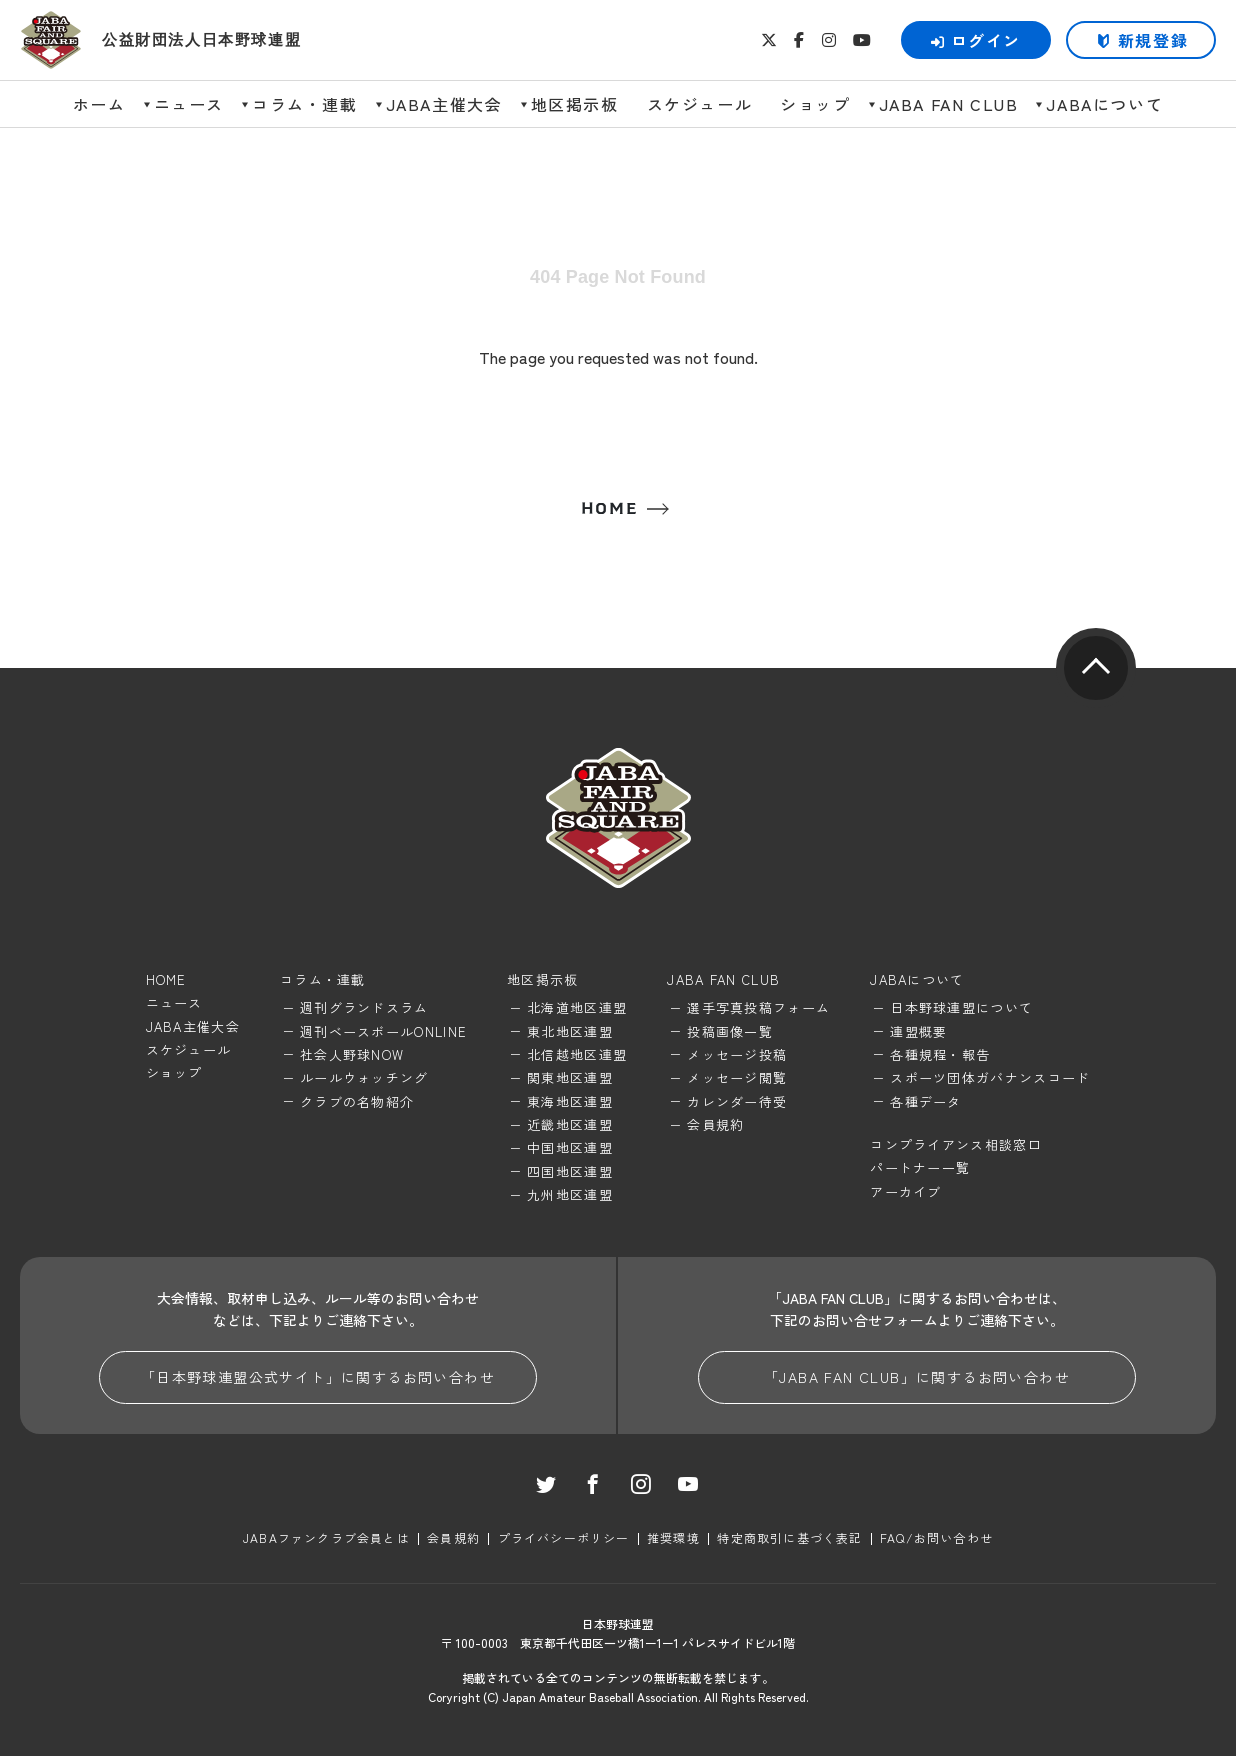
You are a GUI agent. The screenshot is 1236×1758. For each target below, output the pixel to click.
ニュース (189, 104)
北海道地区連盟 (577, 1008)
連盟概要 (918, 1031)
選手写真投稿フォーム (758, 1008)
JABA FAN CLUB (949, 104)
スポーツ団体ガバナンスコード (990, 1078)
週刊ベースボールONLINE (383, 1031)
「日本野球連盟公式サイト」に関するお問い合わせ (318, 1378)
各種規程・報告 (940, 1055)
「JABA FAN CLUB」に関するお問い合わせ (917, 1378)
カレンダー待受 (737, 1101)
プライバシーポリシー (564, 1539)
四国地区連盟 (570, 1171)
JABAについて (1104, 104)
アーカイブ (906, 1191)
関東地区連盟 (570, 1078)
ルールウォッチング (364, 1078)
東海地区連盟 (570, 1101)
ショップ (815, 104)
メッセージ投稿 (737, 1055)
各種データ (926, 1101)
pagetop (1096, 669)
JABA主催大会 (444, 104)
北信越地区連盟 (577, 1055)
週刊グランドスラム (364, 1008)
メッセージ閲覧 (737, 1078)
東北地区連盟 (570, 1031)
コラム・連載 (305, 104)
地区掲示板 (575, 104)
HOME (609, 509)
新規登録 (1153, 40)
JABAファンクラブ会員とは (327, 1539)
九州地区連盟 (570, 1195)
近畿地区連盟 (570, 1125)
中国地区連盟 (570, 1148)
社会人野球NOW (352, 1055)
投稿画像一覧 (730, 1031)
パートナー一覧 (920, 1168)
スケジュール (700, 104)
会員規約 (715, 1125)
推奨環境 (673, 1539)
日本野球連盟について (961, 1008)
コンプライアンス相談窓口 (956, 1145)
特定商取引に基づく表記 (789, 1539)
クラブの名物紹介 (357, 1101)
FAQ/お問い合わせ (935, 1539)
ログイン (976, 40)
